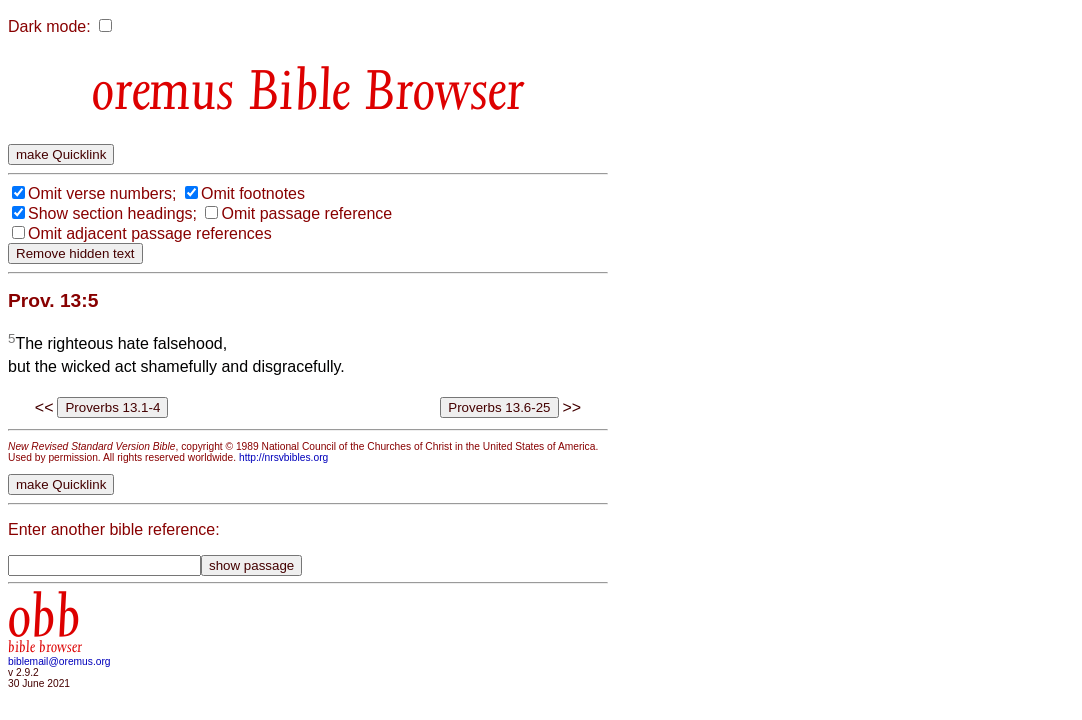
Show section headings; (112, 213)
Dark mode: (49, 26)
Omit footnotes (253, 193)
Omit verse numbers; (102, 193)
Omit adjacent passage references (150, 233)
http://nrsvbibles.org (283, 457)
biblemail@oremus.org (59, 661)
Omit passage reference (306, 213)
